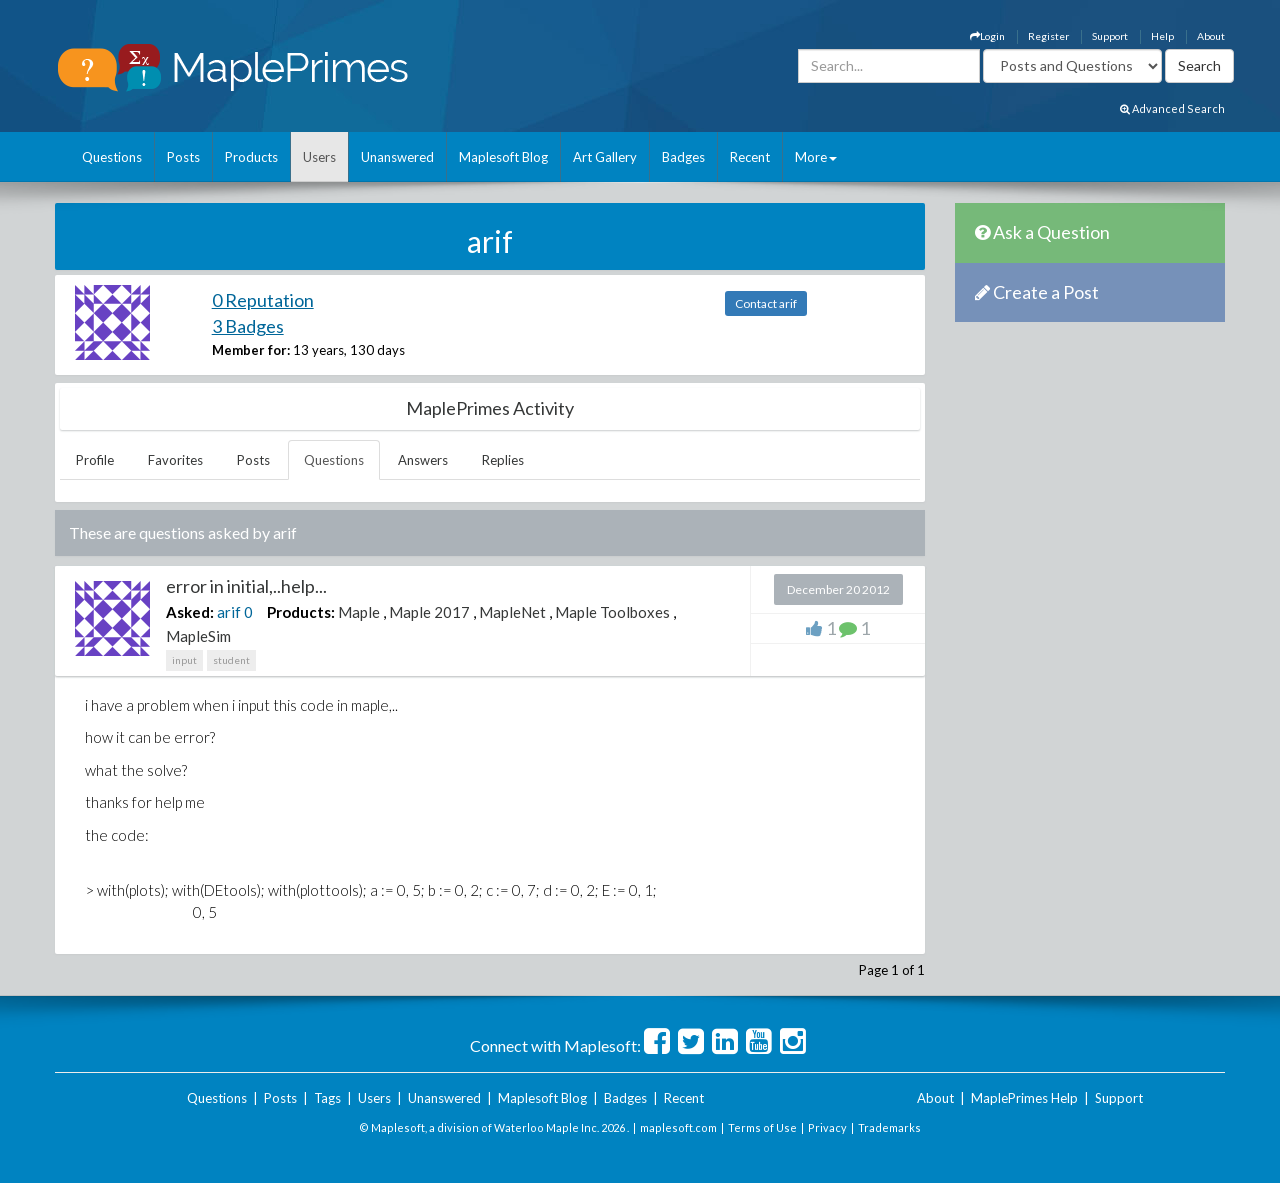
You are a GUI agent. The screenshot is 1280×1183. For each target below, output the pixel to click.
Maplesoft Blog (503, 157)
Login (987, 36)
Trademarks (889, 1127)
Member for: (251, 350)
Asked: (190, 612)
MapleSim (198, 636)
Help (1162, 36)
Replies (503, 460)
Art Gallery (605, 157)
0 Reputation (263, 300)
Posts (183, 157)
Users (319, 157)
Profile (95, 460)
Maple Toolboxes (612, 612)
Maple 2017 (429, 612)
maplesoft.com (678, 1127)
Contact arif (766, 303)
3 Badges (248, 326)
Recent (750, 157)
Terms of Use (762, 1127)
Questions (112, 157)
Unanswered (397, 157)
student (231, 660)
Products (251, 157)
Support (1110, 36)
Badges (683, 157)
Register (1048, 36)
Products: (301, 612)
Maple (359, 612)
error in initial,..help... (246, 586)
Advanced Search (1172, 108)
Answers (423, 460)
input (184, 660)
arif (229, 612)
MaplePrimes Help (1024, 1098)
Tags (327, 1098)
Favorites (175, 460)
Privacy (827, 1127)
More (816, 157)
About (1211, 36)
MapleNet (512, 612)
